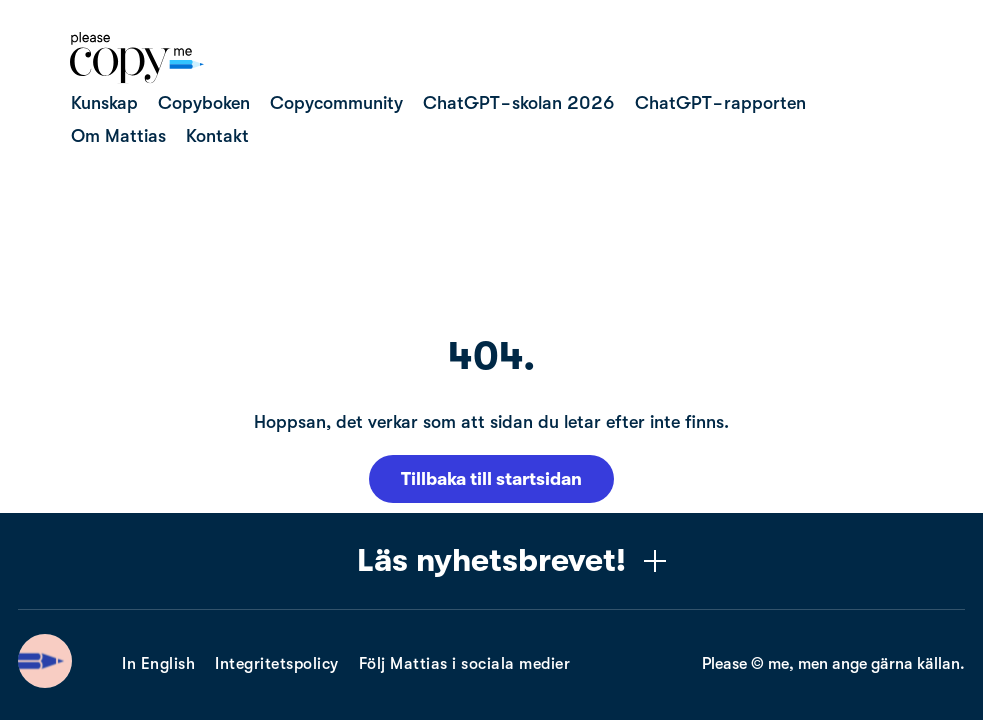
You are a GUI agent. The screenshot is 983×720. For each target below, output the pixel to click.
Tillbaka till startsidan (491, 479)
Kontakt (217, 136)
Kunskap (104, 103)
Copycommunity (336, 103)
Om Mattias (118, 136)
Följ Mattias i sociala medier (465, 664)
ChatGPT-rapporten (720, 103)
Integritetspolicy (277, 664)
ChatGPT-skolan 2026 (519, 103)
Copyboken (204, 103)
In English (158, 664)
